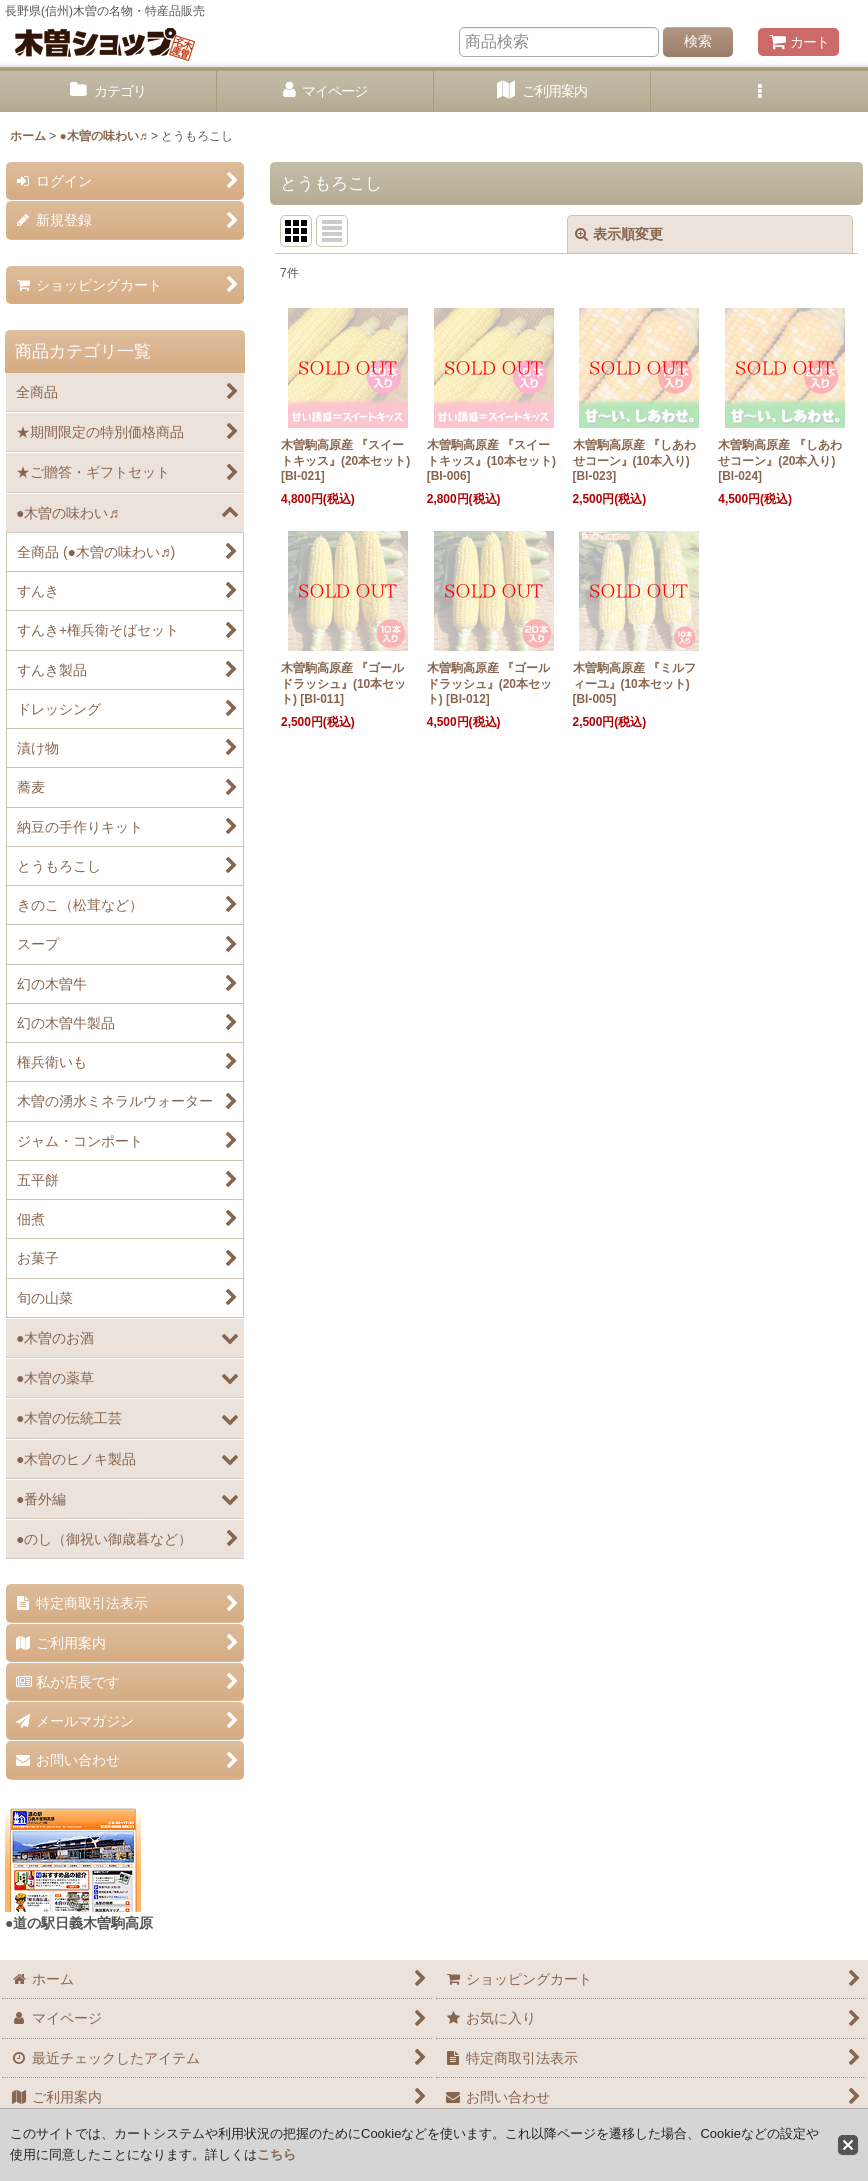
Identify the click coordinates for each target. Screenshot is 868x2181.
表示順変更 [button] (619, 234)
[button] (759, 91)
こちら (276, 2154)
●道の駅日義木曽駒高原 (79, 1923)
